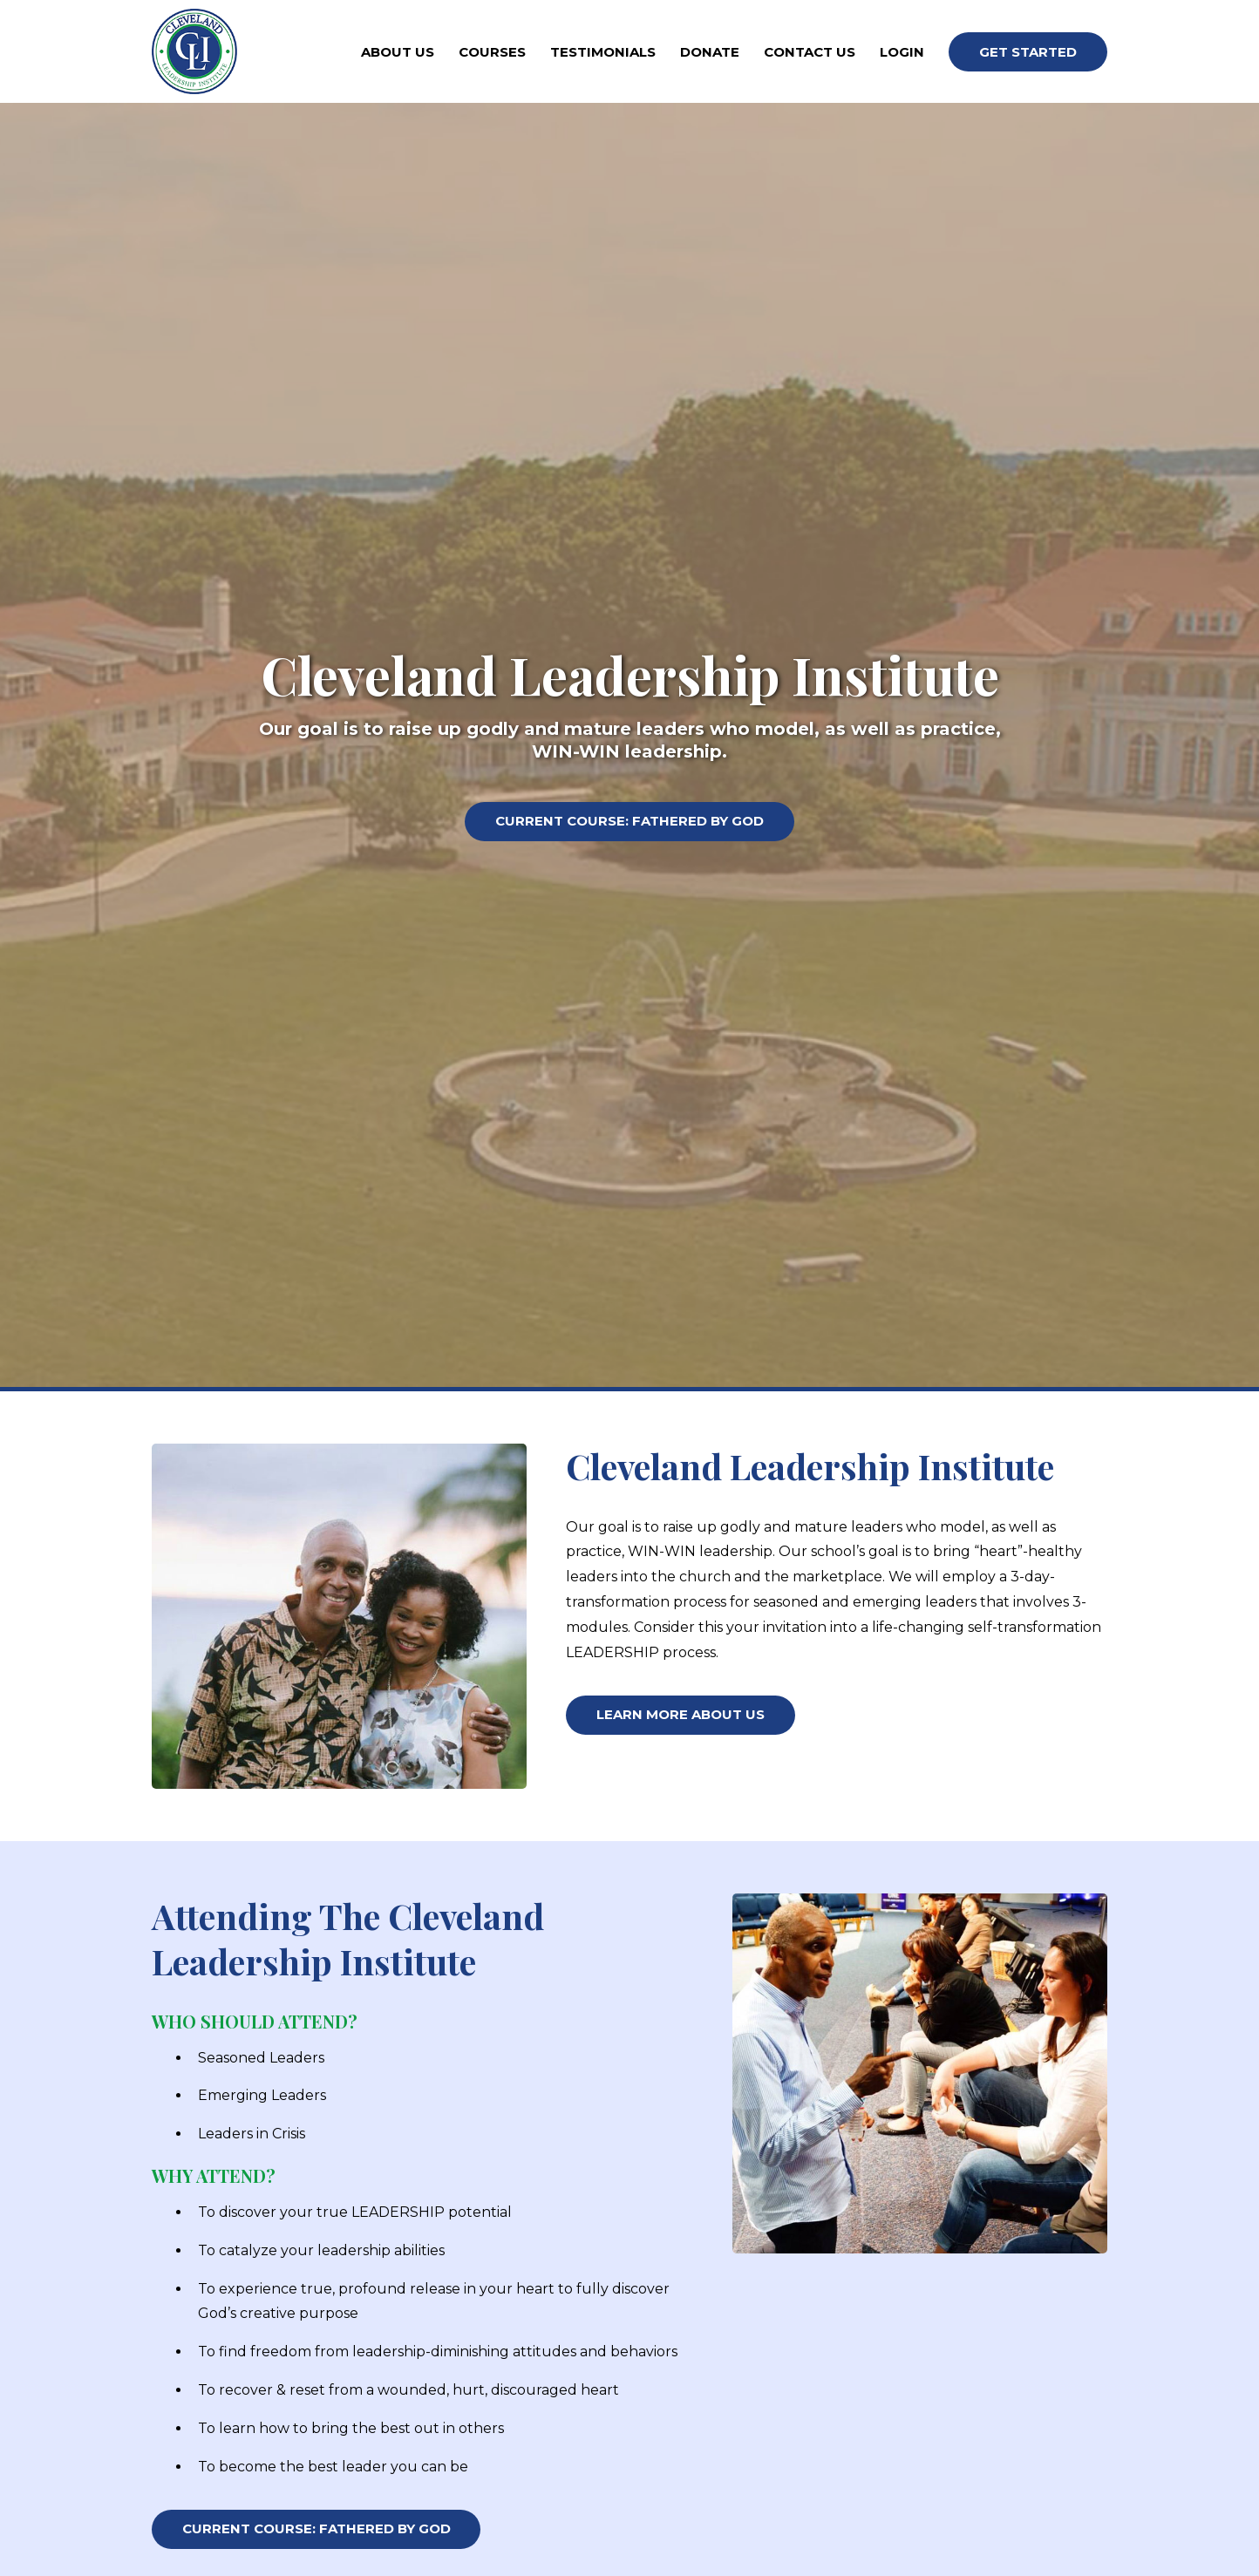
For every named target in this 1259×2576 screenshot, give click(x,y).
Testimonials (603, 52)
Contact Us (809, 52)
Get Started (1028, 52)
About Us (397, 52)
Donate (709, 52)
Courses (492, 52)
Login (902, 52)
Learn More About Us (680, 1717)
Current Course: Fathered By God (629, 823)
